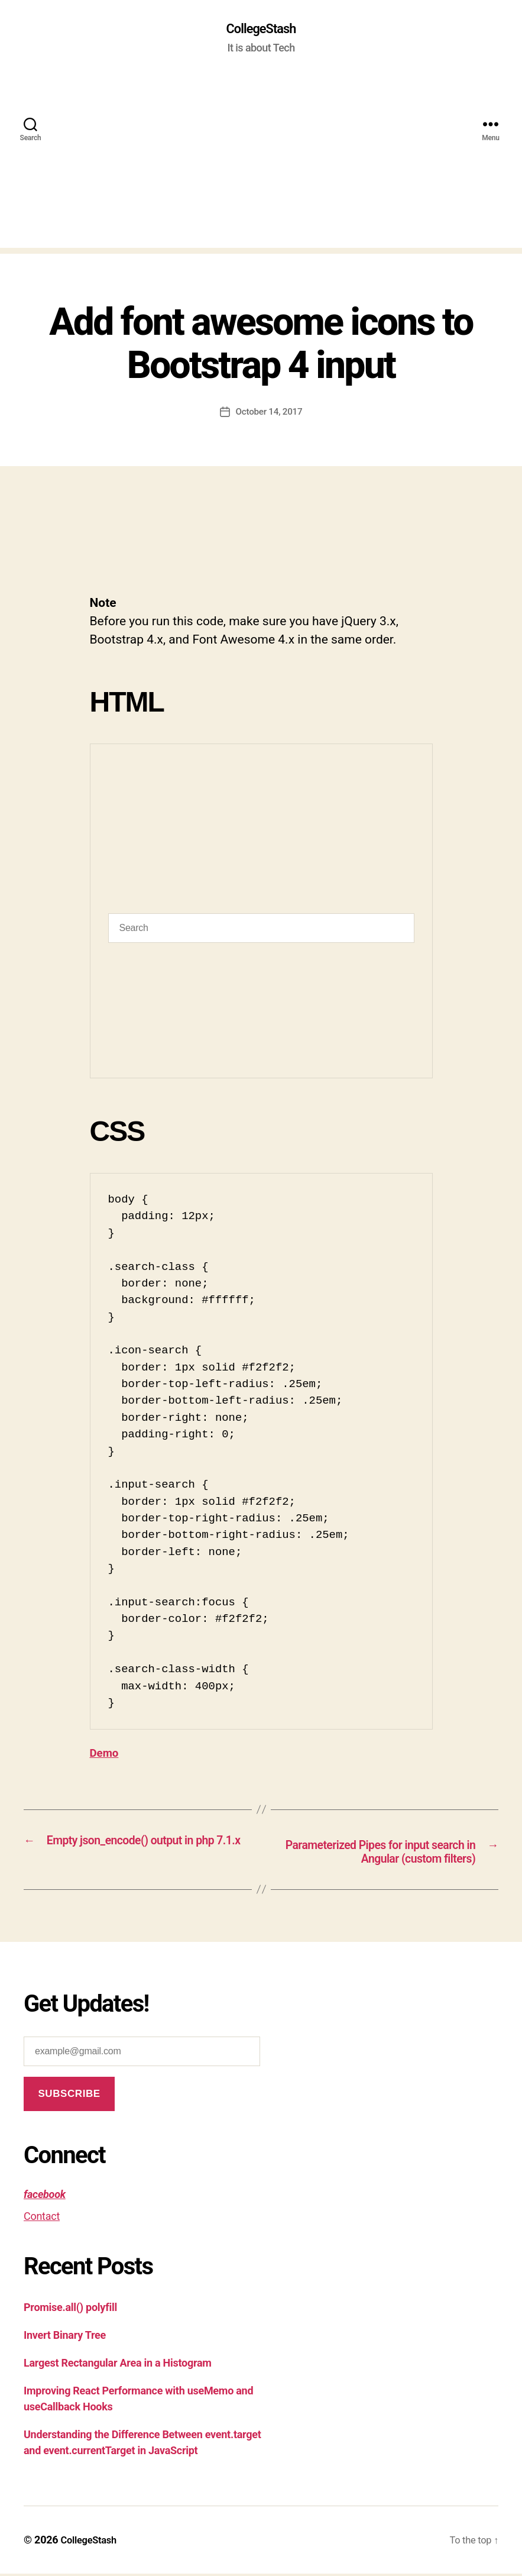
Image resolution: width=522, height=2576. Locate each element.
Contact (42, 2219)
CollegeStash (261, 29)
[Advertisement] (261, 166)
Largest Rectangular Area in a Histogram (118, 2366)
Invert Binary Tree (65, 2338)
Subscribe (69, 2096)
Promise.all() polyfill (70, 2310)
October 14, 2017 (269, 413)
